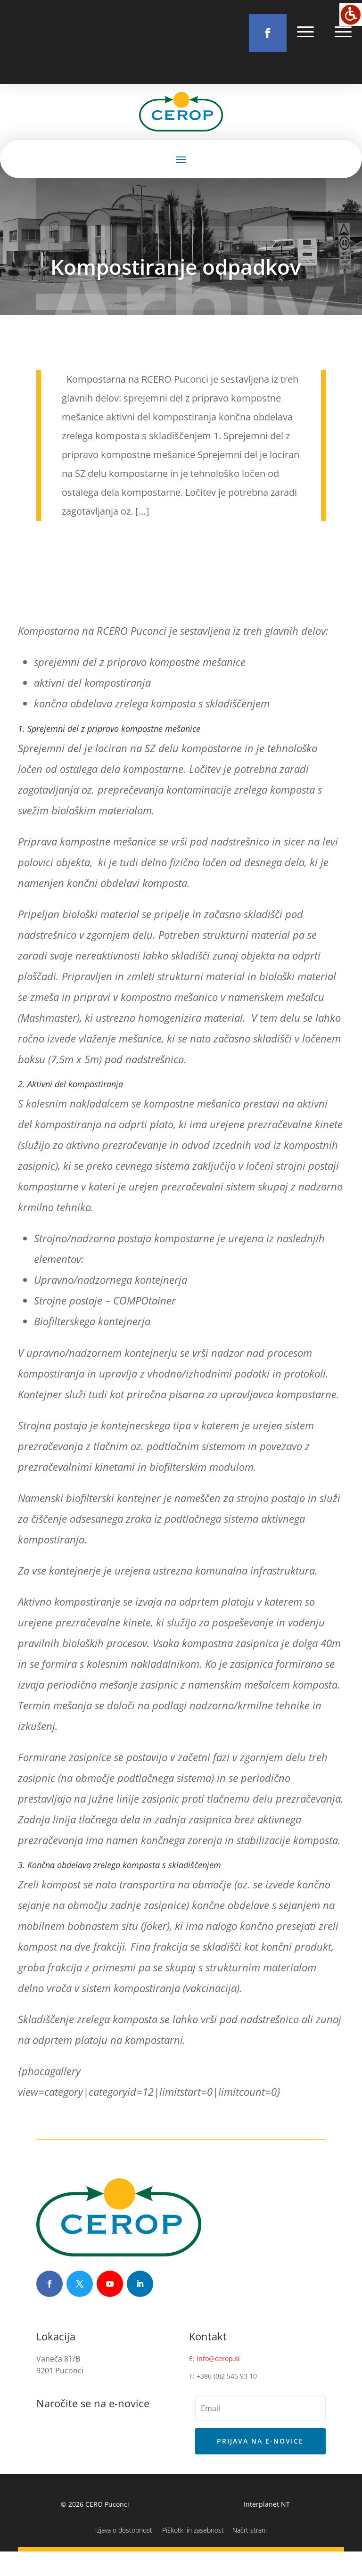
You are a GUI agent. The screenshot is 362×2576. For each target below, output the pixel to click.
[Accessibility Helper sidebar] (350, 14)
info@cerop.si (218, 2383)
